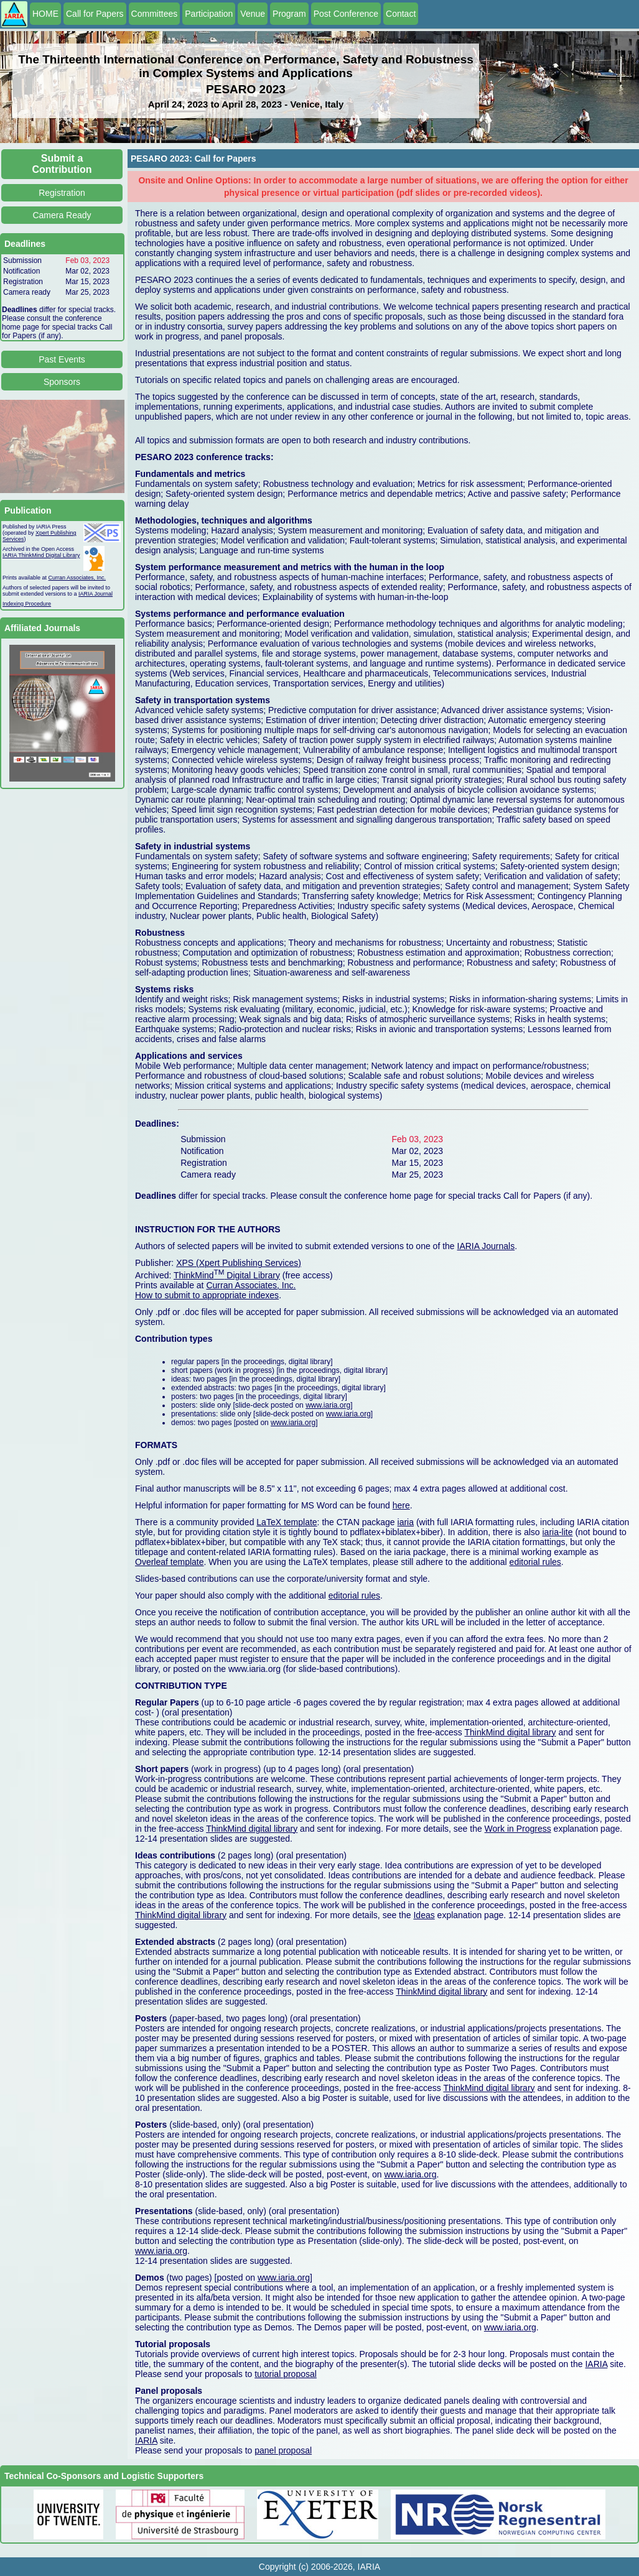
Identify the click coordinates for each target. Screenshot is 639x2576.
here (401, 1505)
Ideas (423, 1915)
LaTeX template (286, 1522)
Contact (401, 14)
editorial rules (535, 1562)
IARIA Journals (486, 1246)
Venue (252, 14)
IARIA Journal (95, 594)
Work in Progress (518, 1829)
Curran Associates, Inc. (77, 578)
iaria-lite (557, 1532)
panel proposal (283, 2450)
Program (289, 14)
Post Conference (346, 14)
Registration (62, 193)
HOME (45, 14)
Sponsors (62, 382)
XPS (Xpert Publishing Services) (238, 1263)
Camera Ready (61, 215)
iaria (406, 1522)
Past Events (62, 359)
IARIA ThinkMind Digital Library (41, 555)
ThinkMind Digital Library (227, 1275)
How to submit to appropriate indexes (207, 1295)
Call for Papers (95, 14)
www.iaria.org (328, 1405)
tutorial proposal (285, 2374)
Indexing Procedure (26, 604)
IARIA (596, 2364)
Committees (154, 14)
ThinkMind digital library (510, 1732)
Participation (209, 14)
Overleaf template (169, 1562)
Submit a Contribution (62, 164)
